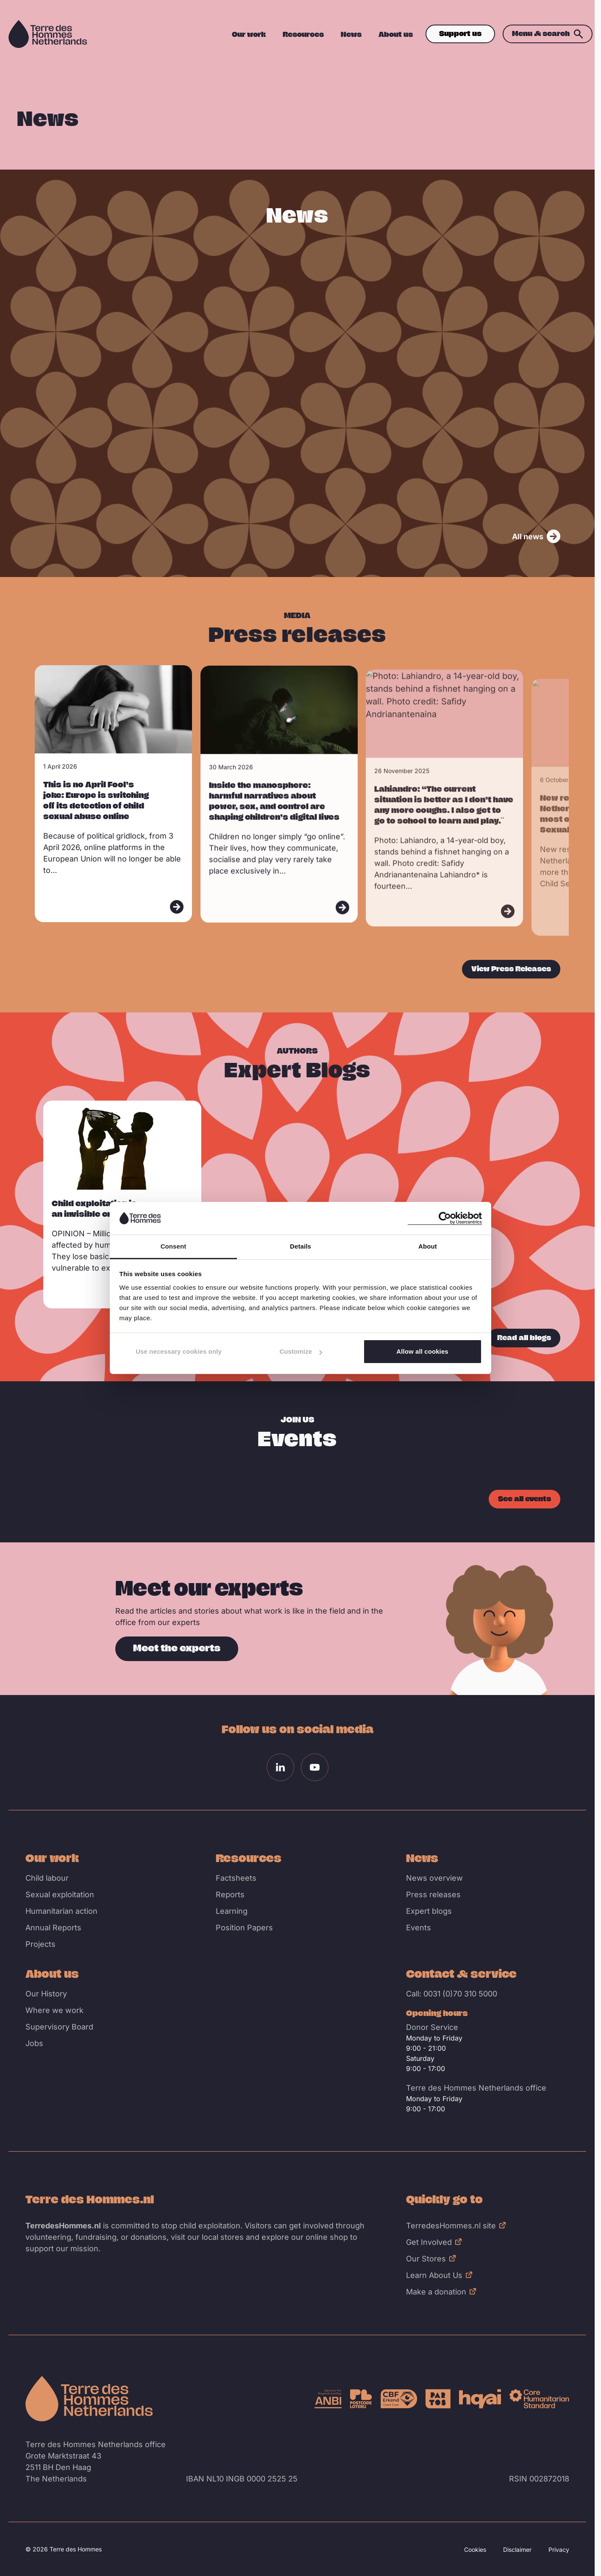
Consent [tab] (173, 1246)
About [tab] (427, 1246)
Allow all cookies (422, 1351)
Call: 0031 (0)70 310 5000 (451, 1993)
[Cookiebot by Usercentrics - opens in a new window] (445, 1218)
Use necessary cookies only (179, 1351)
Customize (300, 1351)
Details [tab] (300, 1246)
